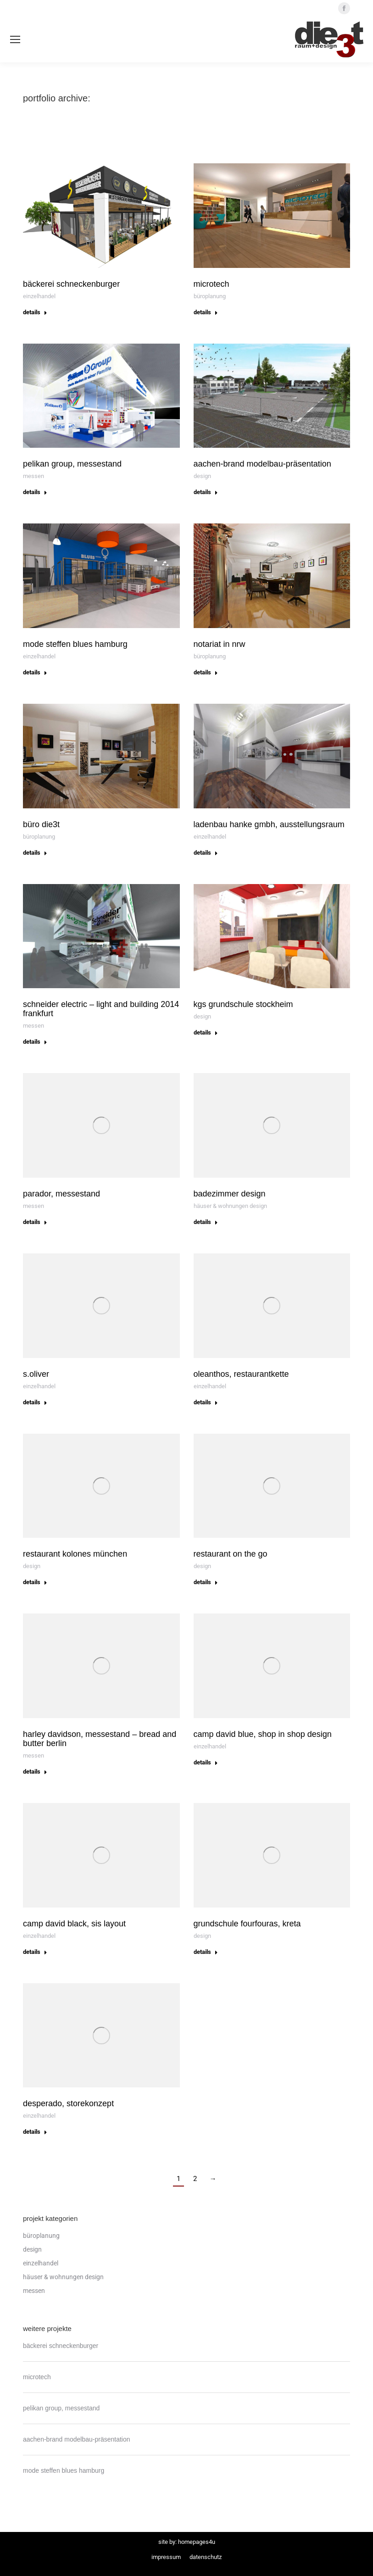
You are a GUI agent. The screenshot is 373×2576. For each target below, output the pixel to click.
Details (35, 312)
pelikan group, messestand (72, 463)
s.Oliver (36, 1374)
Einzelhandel (39, 296)
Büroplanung (210, 296)
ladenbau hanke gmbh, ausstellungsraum (269, 824)
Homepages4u (196, 2541)
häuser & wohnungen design (230, 1205)
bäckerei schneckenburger (71, 284)
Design (202, 476)
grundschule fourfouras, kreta (247, 1923)
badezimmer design (230, 1193)
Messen (33, 476)
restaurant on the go (230, 1553)
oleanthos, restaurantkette (241, 1374)
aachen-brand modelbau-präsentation (262, 463)
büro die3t (41, 824)
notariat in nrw (219, 644)
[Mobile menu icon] (15, 39)
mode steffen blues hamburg (75, 644)
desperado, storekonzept (68, 2103)
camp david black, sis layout (74, 1923)
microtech (211, 284)
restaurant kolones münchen (75, 1553)
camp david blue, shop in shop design (263, 1734)
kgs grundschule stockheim (243, 1004)
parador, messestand (61, 1193)
